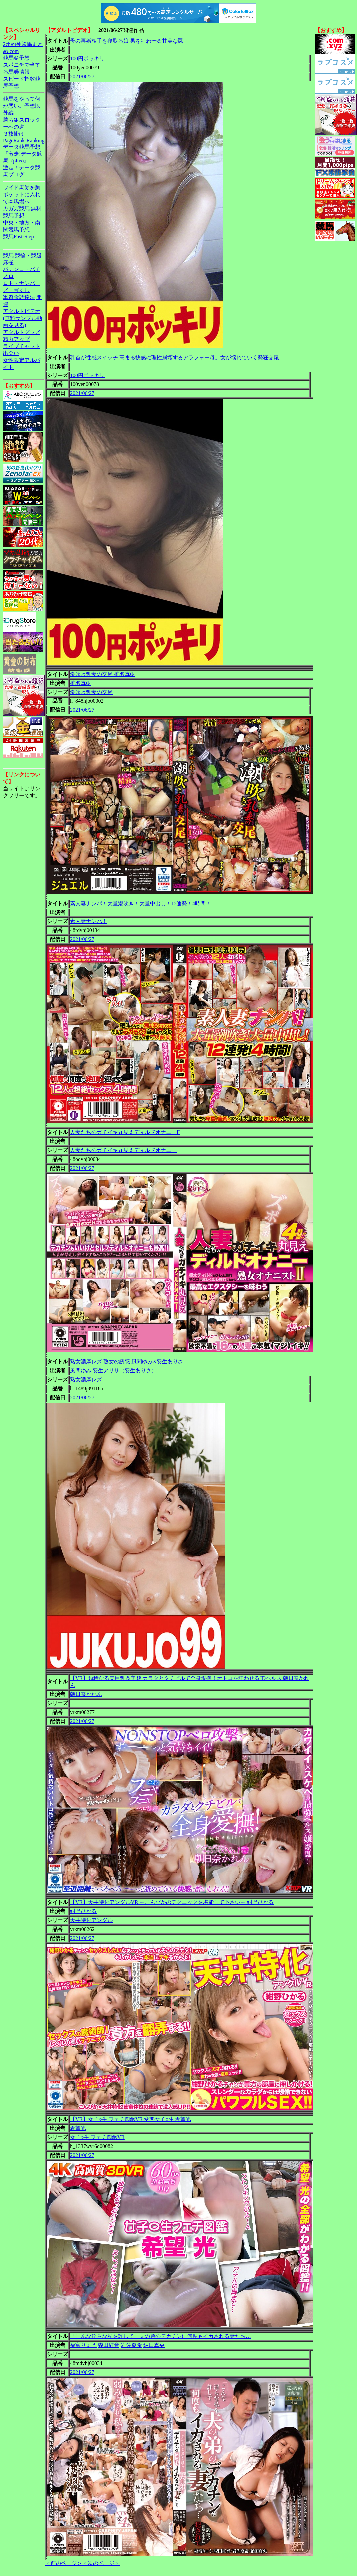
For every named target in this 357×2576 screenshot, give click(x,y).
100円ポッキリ (87, 58)
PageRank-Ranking (23, 140)
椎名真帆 (80, 683)
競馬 (8, 255)
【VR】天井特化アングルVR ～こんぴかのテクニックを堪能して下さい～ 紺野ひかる (172, 1902)
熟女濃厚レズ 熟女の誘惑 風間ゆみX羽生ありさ (126, 1361)
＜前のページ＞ (63, 2563)
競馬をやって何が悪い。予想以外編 (21, 106)
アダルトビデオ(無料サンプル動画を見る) (22, 318)
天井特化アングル (91, 1920)
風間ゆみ (80, 1370)
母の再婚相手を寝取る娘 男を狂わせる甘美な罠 (126, 41)
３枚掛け (13, 134)
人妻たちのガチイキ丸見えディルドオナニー (123, 1150)
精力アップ (16, 339)
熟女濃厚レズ (86, 1379)
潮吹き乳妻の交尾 (91, 692)
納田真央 (154, 2345)
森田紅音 (108, 2345)
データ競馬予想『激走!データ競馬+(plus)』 (22, 153)
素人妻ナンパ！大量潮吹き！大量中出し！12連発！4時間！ (140, 903)
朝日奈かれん (86, 1694)
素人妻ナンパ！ (88, 921)
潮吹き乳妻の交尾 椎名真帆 (102, 674)
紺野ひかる (83, 1911)
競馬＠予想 (16, 58)
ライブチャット (21, 346)
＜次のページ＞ (101, 2563)
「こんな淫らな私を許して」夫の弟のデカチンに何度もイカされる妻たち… (160, 2336)
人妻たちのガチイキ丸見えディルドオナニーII (125, 1132)
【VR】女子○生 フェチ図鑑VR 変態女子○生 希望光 (130, 2119)
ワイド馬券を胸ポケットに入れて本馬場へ (21, 194)
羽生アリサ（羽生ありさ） (125, 1370)
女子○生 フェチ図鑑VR (97, 2137)
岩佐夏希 (131, 2345)
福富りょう (83, 2345)
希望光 (78, 2128)
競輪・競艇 (28, 255)
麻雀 (8, 262)
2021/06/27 (82, 76)
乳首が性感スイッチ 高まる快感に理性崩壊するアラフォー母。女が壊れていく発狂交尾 (174, 357)
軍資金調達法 (19, 297)
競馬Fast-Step (18, 236)
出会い (11, 353)
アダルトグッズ (21, 332)
